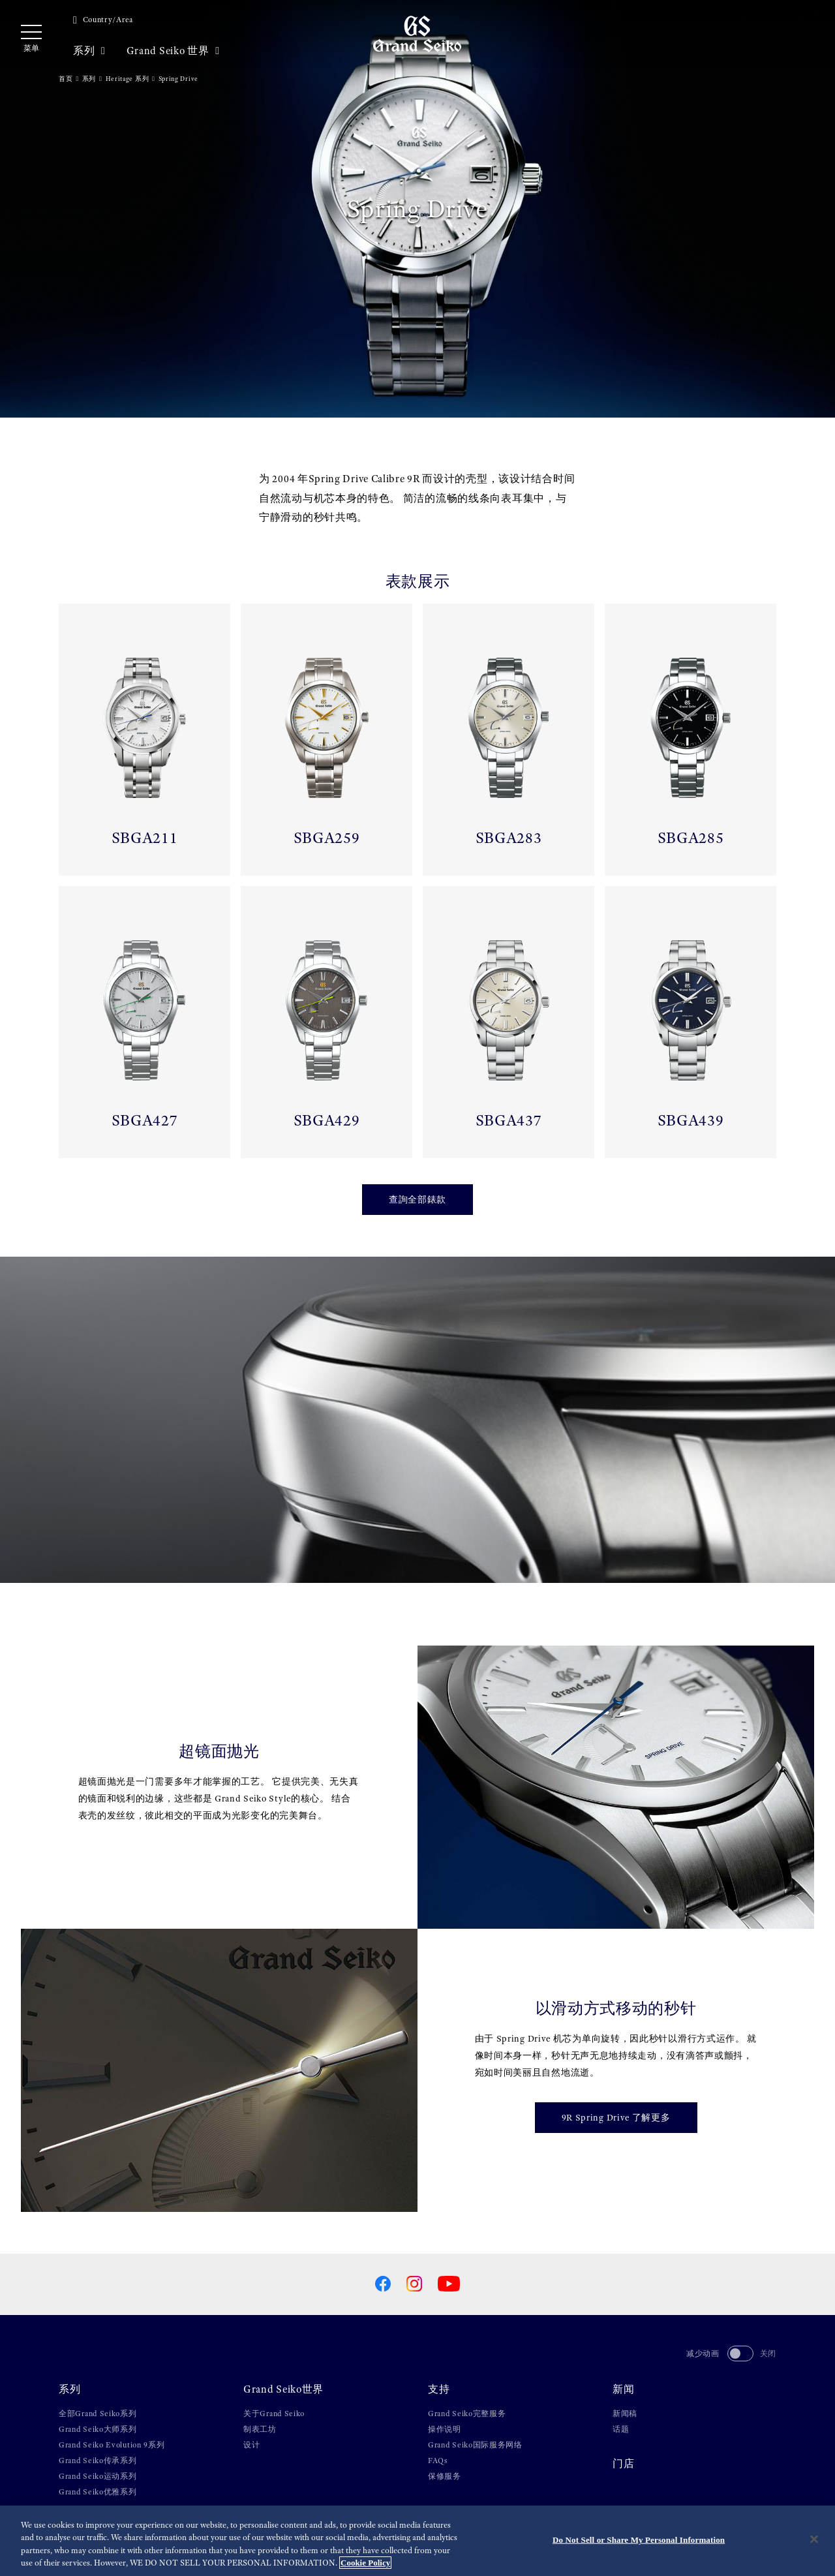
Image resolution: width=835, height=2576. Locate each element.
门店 (623, 2463)
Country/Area (103, 19)
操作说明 (444, 2429)
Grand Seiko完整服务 (467, 2413)
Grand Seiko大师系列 (98, 2429)
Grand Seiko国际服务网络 (475, 2445)
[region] (417, 2541)
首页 (65, 78)
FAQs (438, 2460)
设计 (251, 2445)
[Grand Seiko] (417, 33)
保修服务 (444, 2476)
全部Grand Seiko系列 (98, 2413)
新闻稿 (625, 2413)
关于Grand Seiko (274, 2413)
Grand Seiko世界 (283, 2389)
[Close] (814, 2538)
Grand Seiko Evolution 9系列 (112, 2445)
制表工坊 (260, 2429)
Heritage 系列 (127, 78)
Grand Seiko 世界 (173, 50)
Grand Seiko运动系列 (98, 2476)
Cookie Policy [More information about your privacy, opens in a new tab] (365, 2563)
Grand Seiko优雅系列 (98, 2492)
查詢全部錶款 (417, 1199)
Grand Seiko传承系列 (98, 2460)
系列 (89, 50)
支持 (438, 2389)
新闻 (623, 2389)
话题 (621, 2429)
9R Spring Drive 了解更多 (616, 2117)
